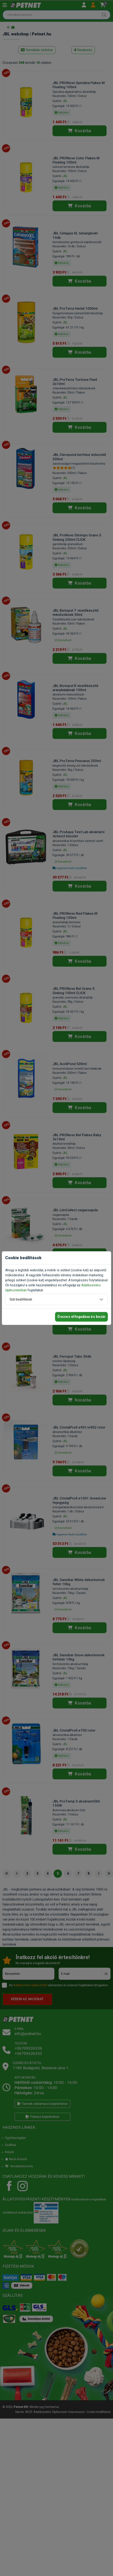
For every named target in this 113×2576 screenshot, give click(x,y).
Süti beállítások (21, 1299)
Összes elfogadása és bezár (81, 1317)
